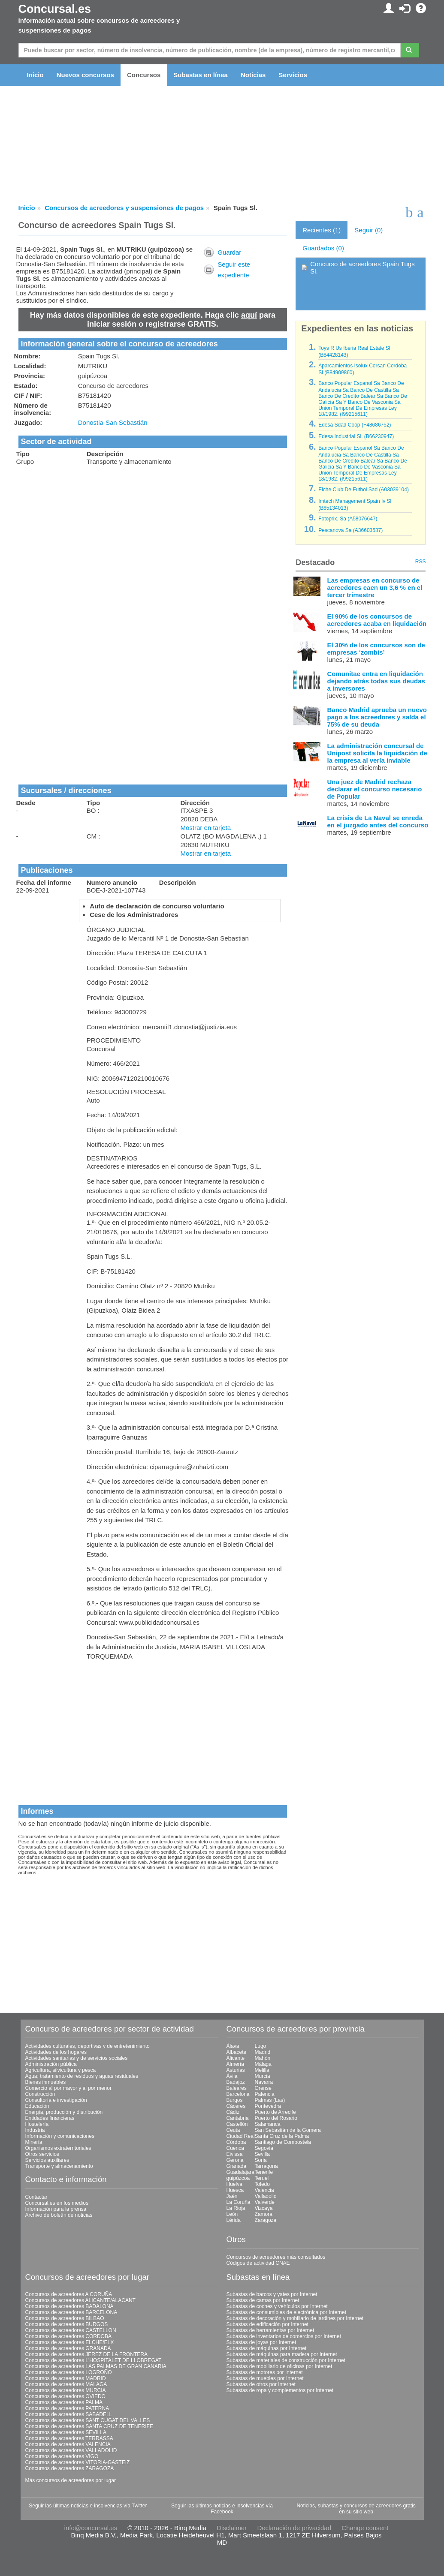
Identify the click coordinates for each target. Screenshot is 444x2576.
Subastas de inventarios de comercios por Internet (284, 2336)
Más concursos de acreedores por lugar (70, 2480)
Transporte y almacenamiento (59, 2166)
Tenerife (264, 2172)
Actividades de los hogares (56, 2052)
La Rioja (236, 2208)
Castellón (237, 2124)
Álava (233, 2046)
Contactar (36, 2197)
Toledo (262, 2184)
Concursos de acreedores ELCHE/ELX (69, 2342)
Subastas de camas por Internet (263, 2300)
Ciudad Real (241, 2136)
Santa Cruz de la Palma (282, 2136)
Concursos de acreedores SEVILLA (65, 2432)
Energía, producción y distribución (64, 2112)
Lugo (260, 2046)
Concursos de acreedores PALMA (64, 2402)
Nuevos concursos (85, 74)
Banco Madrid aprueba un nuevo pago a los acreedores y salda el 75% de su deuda (377, 717)
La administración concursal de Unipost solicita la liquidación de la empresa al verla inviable (377, 753)
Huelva (234, 2184)
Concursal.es (54, 9)
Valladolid (266, 2196)
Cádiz (233, 2112)
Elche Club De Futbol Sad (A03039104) (363, 490)
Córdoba (236, 2142)
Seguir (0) (368, 230)
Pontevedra (268, 2106)
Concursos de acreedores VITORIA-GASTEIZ (77, 2462)
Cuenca (235, 2148)
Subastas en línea (200, 74)
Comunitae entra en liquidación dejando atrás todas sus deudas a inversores (376, 681)
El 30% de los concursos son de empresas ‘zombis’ (376, 648)
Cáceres (236, 2106)
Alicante (236, 2058)
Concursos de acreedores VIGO (62, 2456)
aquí (249, 315)
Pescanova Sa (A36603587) (350, 530)
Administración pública (51, 2064)
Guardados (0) (323, 248)
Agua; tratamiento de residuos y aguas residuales (82, 2076)
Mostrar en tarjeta (206, 827)
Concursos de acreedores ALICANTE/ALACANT (80, 2300)
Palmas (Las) (270, 2100)
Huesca (235, 2190)
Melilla (262, 2070)
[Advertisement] (152, 533)
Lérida (234, 2220)
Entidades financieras (50, 2118)
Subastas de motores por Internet (265, 2372)
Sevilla (262, 2154)
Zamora (263, 2214)
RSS (420, 562)
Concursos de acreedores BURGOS (66, 2324)
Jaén (232, 2196)
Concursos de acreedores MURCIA (65, 2390)
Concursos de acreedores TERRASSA (69, 2438)
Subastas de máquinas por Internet (267, 2348)
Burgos (235, 2100)
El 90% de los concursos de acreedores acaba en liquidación (376, 620)
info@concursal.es (91, 2527)
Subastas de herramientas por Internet (270, 2330)
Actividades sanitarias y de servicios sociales (76, 2058)
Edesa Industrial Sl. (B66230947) (356, 436)
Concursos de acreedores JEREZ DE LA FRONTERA (86, 2354)
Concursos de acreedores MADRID (65, 2378)
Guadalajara (240, 2172)
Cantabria (238, 2118)
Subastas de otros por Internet (261, 2384)
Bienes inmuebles (45, 2082)
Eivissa (235, 2154)
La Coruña (239, 2202)
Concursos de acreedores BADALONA (69, 2306)
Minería (33, 2142)
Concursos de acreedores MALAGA (66, 2384)
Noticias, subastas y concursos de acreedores (349, 2506)
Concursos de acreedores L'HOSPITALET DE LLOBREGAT (93, 2360)
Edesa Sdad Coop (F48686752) (354, 425)
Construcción (40, 2094)
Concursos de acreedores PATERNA (67, 2408)
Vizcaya (264, 2208)
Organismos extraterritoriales (58, 2148)
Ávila (232, 2076)
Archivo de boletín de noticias (59, 2215)
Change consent (364, 2527)
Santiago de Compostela (283, 2142)
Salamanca (268, 2124)
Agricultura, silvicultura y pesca (60, 2070)
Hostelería (37, 2124)
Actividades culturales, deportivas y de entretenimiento (87, 2046)
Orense (263, 2088)
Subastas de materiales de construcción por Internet (286, 2360)
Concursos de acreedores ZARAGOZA (69, 2468)
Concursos (143, 74)
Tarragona (266, 2166)
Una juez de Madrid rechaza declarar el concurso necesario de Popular (374, 789)
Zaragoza (266, 2220)
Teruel (262, 2178)
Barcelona (238, 2094)
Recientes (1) (321, 230)
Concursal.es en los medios (56, 2203)
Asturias (236, 2070)
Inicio (35, 74)
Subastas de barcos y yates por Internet (272, 2294)
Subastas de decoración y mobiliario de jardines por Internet (295, 2318)
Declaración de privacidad (294, 2527)
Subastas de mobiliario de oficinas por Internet (279, 2366)
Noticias (253, 74)
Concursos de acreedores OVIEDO (65, 2396)
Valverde (265, 2202)
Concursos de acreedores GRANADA (68, 2348)
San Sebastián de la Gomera (288, 2130)
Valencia (264, 2190)
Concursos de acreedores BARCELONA (71, 2312)
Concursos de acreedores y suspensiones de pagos (124, 207)
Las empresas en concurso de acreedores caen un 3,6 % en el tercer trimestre (374, 587)
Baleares (237, 2088)
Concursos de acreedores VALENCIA (68, 2444)
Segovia (264, 2148)
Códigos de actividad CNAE (258, 2263)
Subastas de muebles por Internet (265, 2378)
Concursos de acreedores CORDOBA (68, 2336)
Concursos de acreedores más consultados (276, 2257)
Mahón (263, 2058)
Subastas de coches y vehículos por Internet (277, 2306)
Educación (37, 2106)
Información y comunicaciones (59, 2136)
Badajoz (236, 2082)
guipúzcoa (238, 2178)
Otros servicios (42, 2154)
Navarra (264, 2082)
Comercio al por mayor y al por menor (68, 2088)
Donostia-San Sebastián (113, 422)
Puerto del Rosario (276, 2118)
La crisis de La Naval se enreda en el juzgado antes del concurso (377, 821)
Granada (237, 2166)
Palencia (265, 2094)
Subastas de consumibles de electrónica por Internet (287, 2312)
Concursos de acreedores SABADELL (68, 2414)
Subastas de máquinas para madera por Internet (282, 2354)
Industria (35, 2130)
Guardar (229, 252)
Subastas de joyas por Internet (261, 2342)
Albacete (237, 2052)
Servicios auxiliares (47, 2160)
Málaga (263, 2064)
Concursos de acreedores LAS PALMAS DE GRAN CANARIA (95, 2366)
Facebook (222, 2512)
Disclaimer (232, 2527)
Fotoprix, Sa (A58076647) (347, 519)
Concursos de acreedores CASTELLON (70, 2330)
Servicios (292, 74)
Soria (261, 2160)
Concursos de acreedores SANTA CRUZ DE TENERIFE (89, 2426)
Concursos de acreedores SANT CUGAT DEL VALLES (87, 2420)
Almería (235, 2064)
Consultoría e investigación (56, 2100)
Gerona (235, 2160)
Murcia (262, 2076)
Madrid (263, 2052)
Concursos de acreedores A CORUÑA (68, 2294)
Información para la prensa (56, 2209)
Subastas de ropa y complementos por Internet (280, 2390)
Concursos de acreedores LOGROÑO (68, 2372)
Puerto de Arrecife (275, 2112)
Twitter (139, 2506)
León (232, 2214)
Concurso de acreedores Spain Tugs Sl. (362, 267)
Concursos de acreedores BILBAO (64, 2318)
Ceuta (233, 2130)
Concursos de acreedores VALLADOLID (71, 2450)
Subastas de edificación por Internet (267, 2324)
